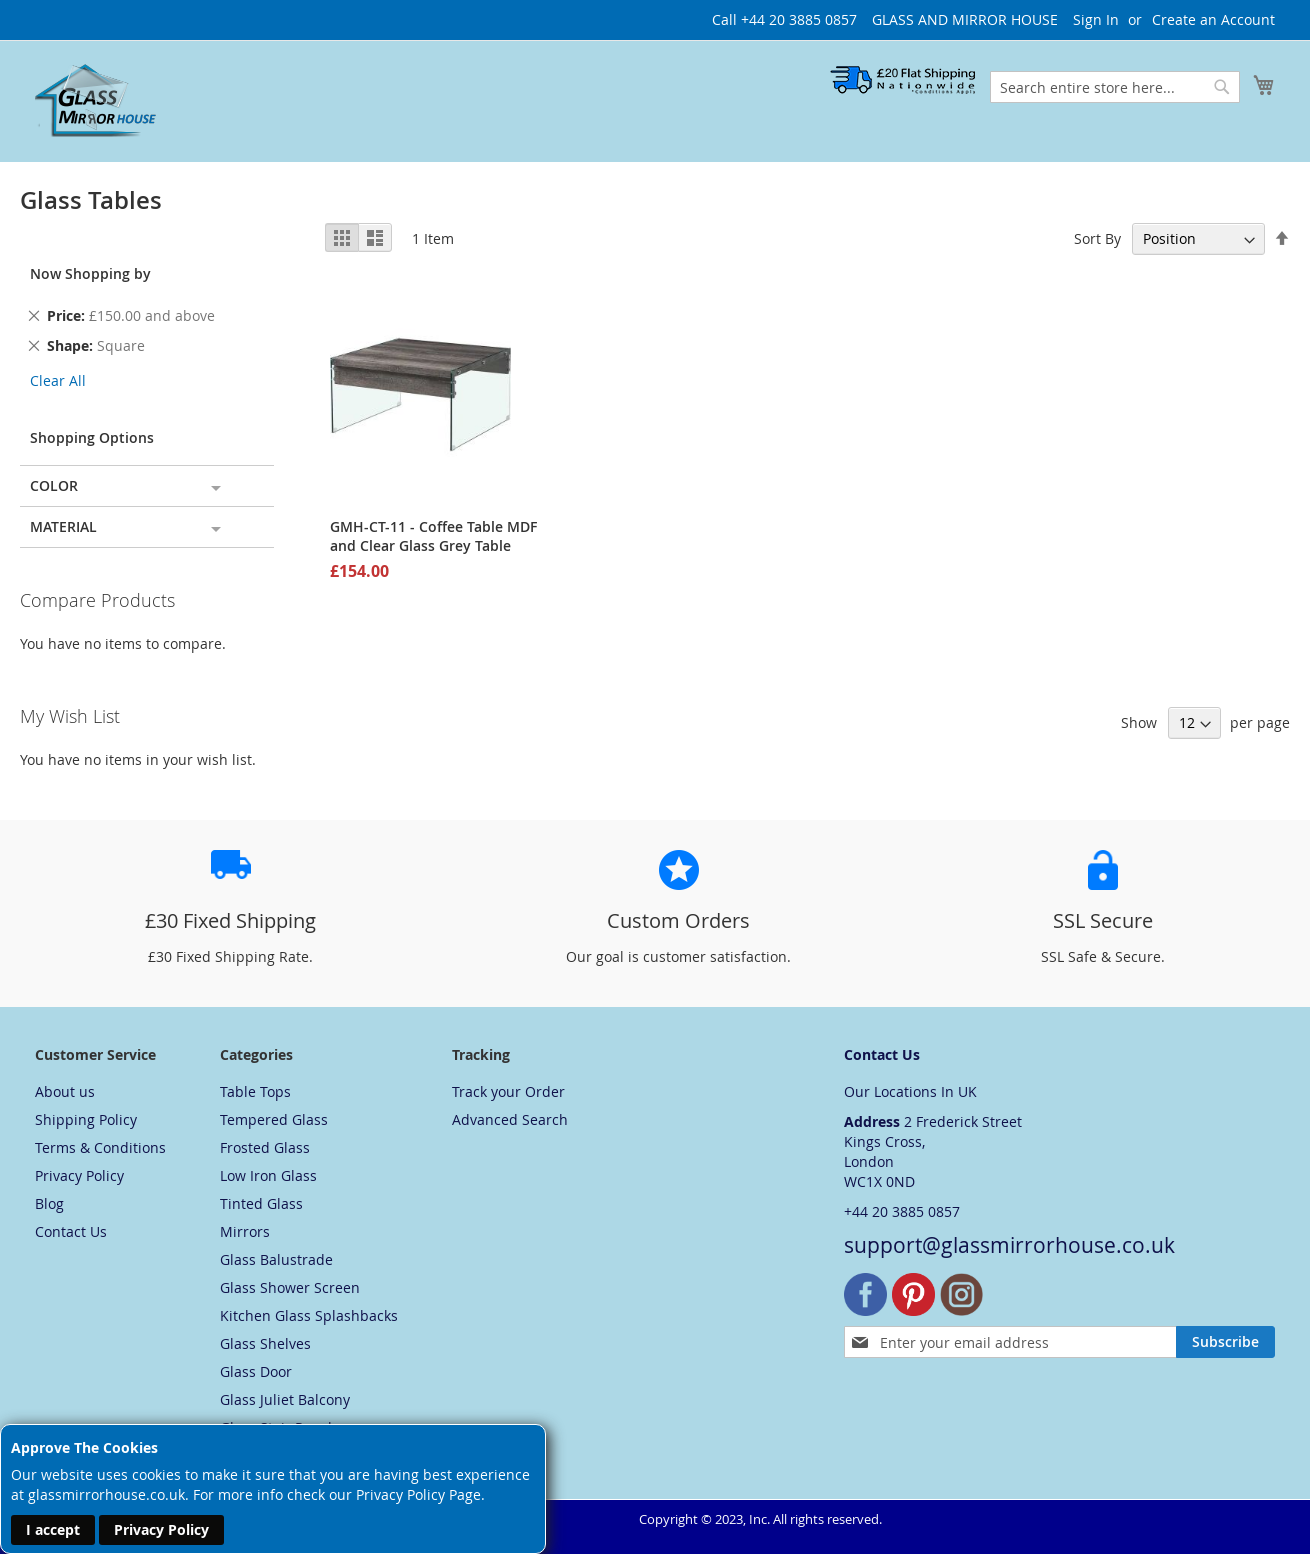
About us (65, 1091)
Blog (49, 1203)
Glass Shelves (265, 1343)
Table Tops (255, 1091)
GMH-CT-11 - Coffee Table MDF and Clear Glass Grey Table (433, 536)
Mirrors (245, 1231)
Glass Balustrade (276, 1259)
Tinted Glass (261, 1203)
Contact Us (71, 1231)
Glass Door (256, 1371)
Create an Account (1213, 19)
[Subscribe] (1225, 1342)
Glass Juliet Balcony (285, 1399)
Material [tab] (63, 526)
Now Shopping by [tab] (90, 273)
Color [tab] (54, 485)
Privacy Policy (161, 1529)
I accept (53, 1529)
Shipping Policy (86, 1119)
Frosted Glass (265, 1147)
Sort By (1097, 238)
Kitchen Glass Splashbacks (309, 1315)
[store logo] (95, 100)
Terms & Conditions (100, 1147)
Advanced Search (510, 1119)
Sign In (1096, 19)
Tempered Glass (274, 1119)
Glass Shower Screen (290, 1287)
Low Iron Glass (268, 1175)
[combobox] (1115, 87)
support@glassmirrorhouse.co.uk (1009, 1245)
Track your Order (508, 1091)
